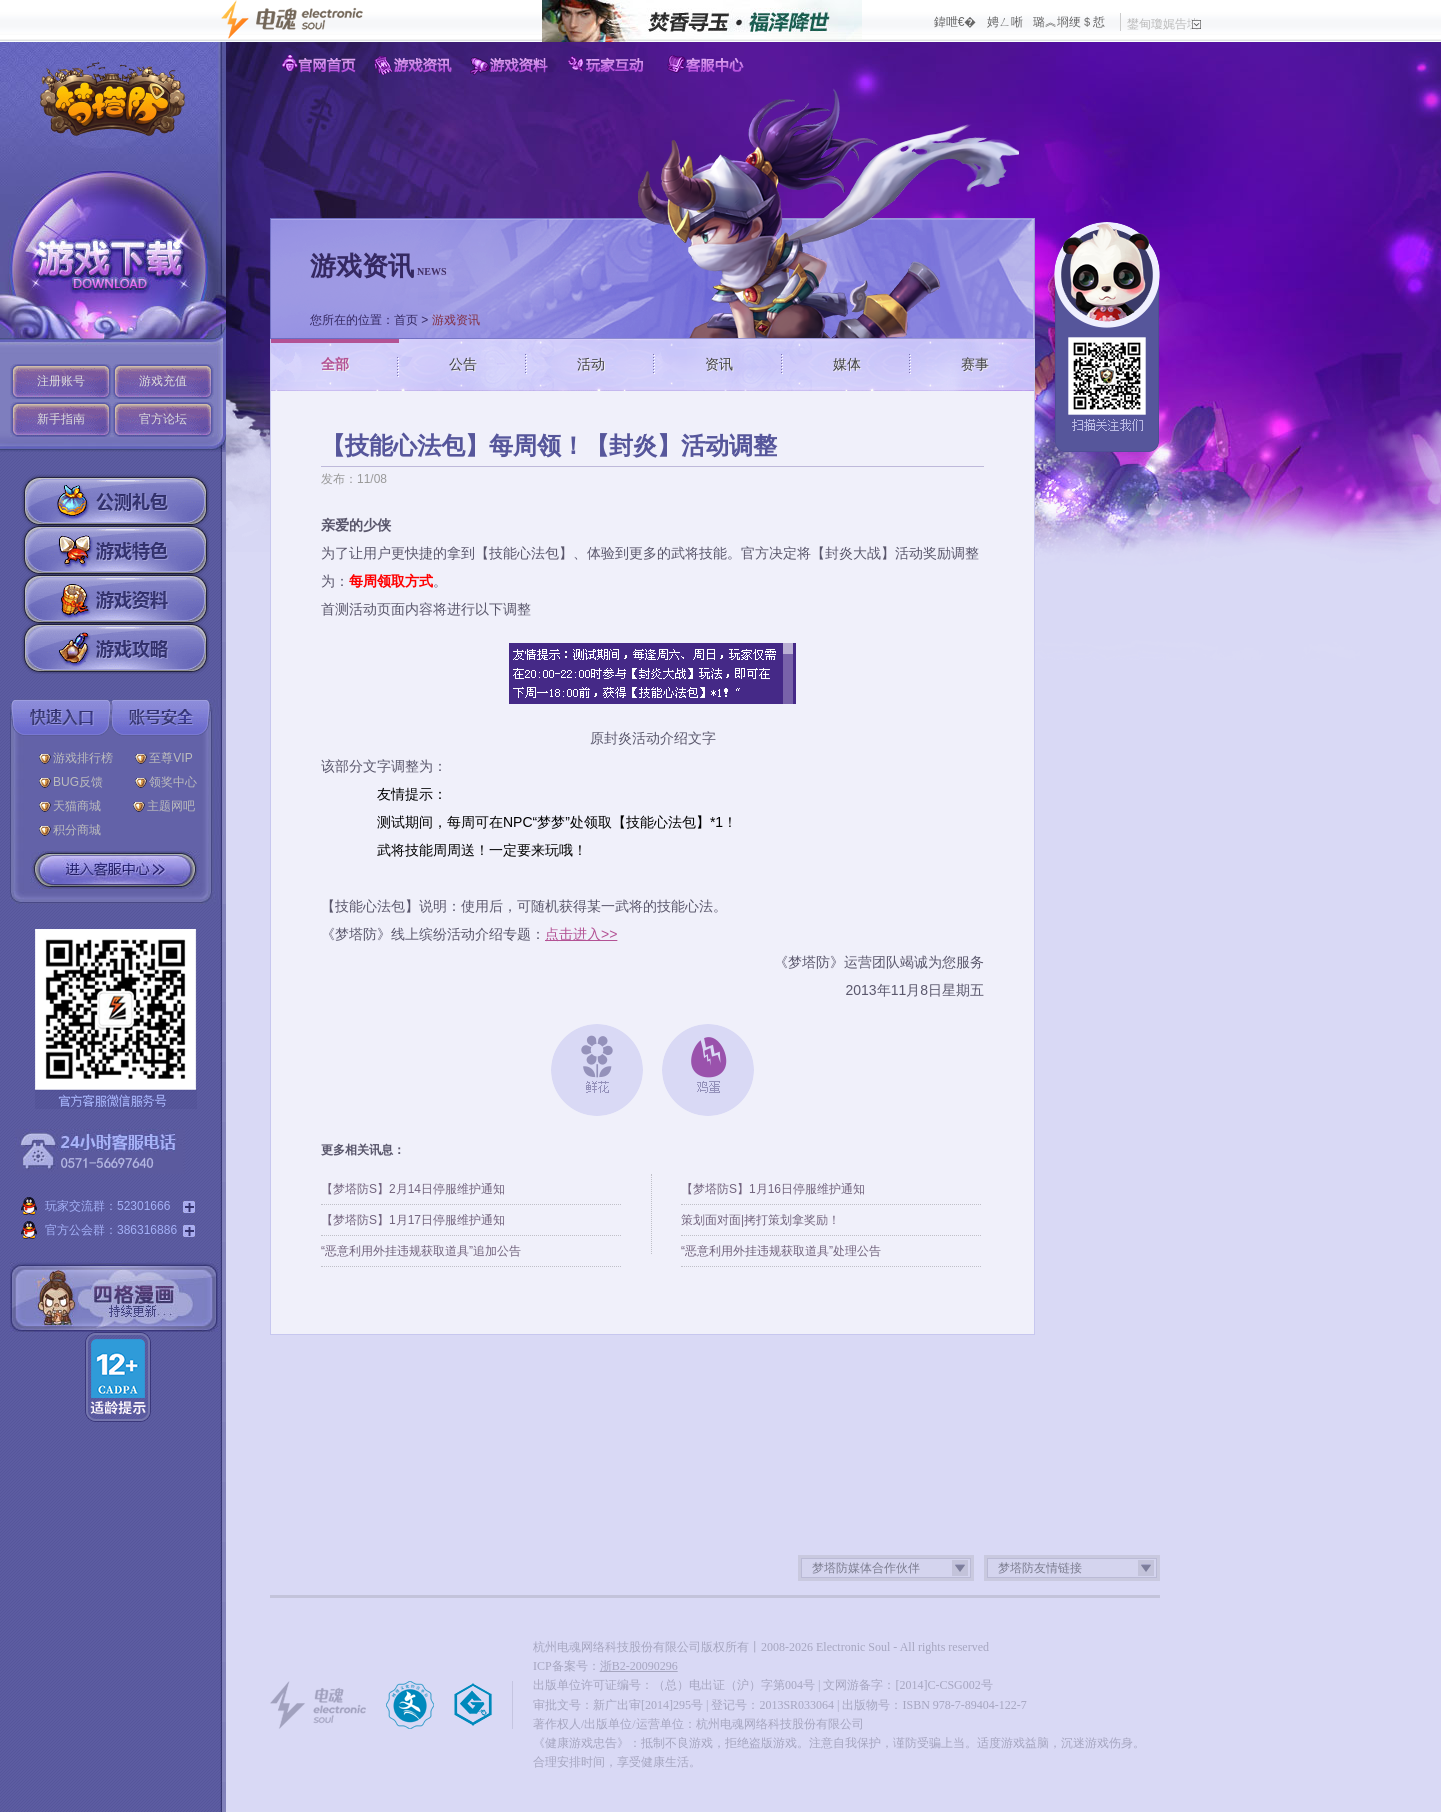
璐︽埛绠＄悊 (1069, 22)
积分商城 (77, 830)
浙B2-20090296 (639, 1666)
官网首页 (318, 65)
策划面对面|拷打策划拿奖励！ (760, 1220)
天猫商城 (82, 806)
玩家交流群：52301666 (108, 1207)
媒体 (847, 364)
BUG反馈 (83, 782)
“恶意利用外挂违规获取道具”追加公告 (421, 1251)
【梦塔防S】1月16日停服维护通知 (773, 1189)
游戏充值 (163, 381)
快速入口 (61, 717)
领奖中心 (173, 782)
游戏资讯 (415, 65)
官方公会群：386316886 (108, 1231)
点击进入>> (581, 934)
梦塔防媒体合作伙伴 (866, 1568)
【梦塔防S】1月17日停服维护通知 (413, 1220)
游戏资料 (512, 65)
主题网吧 (171, 806)
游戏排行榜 (83, 758)
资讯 (719, 364)
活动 (591, 364)
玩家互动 (609, 65)
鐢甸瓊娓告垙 (1164, 24)
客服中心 (706, 65)
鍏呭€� (955, 22)
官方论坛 (163, 419)
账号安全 (161, 717)
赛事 (975, 364)
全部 (335, 364)
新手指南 (61, 419)
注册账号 (61, 381)
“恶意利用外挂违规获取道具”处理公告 (781, 1251)
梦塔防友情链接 (1040, 1568)
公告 (463, 364)
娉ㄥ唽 (1005, 22)
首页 (406, 320)
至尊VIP (174, 758)
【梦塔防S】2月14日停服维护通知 (413, 1189)
